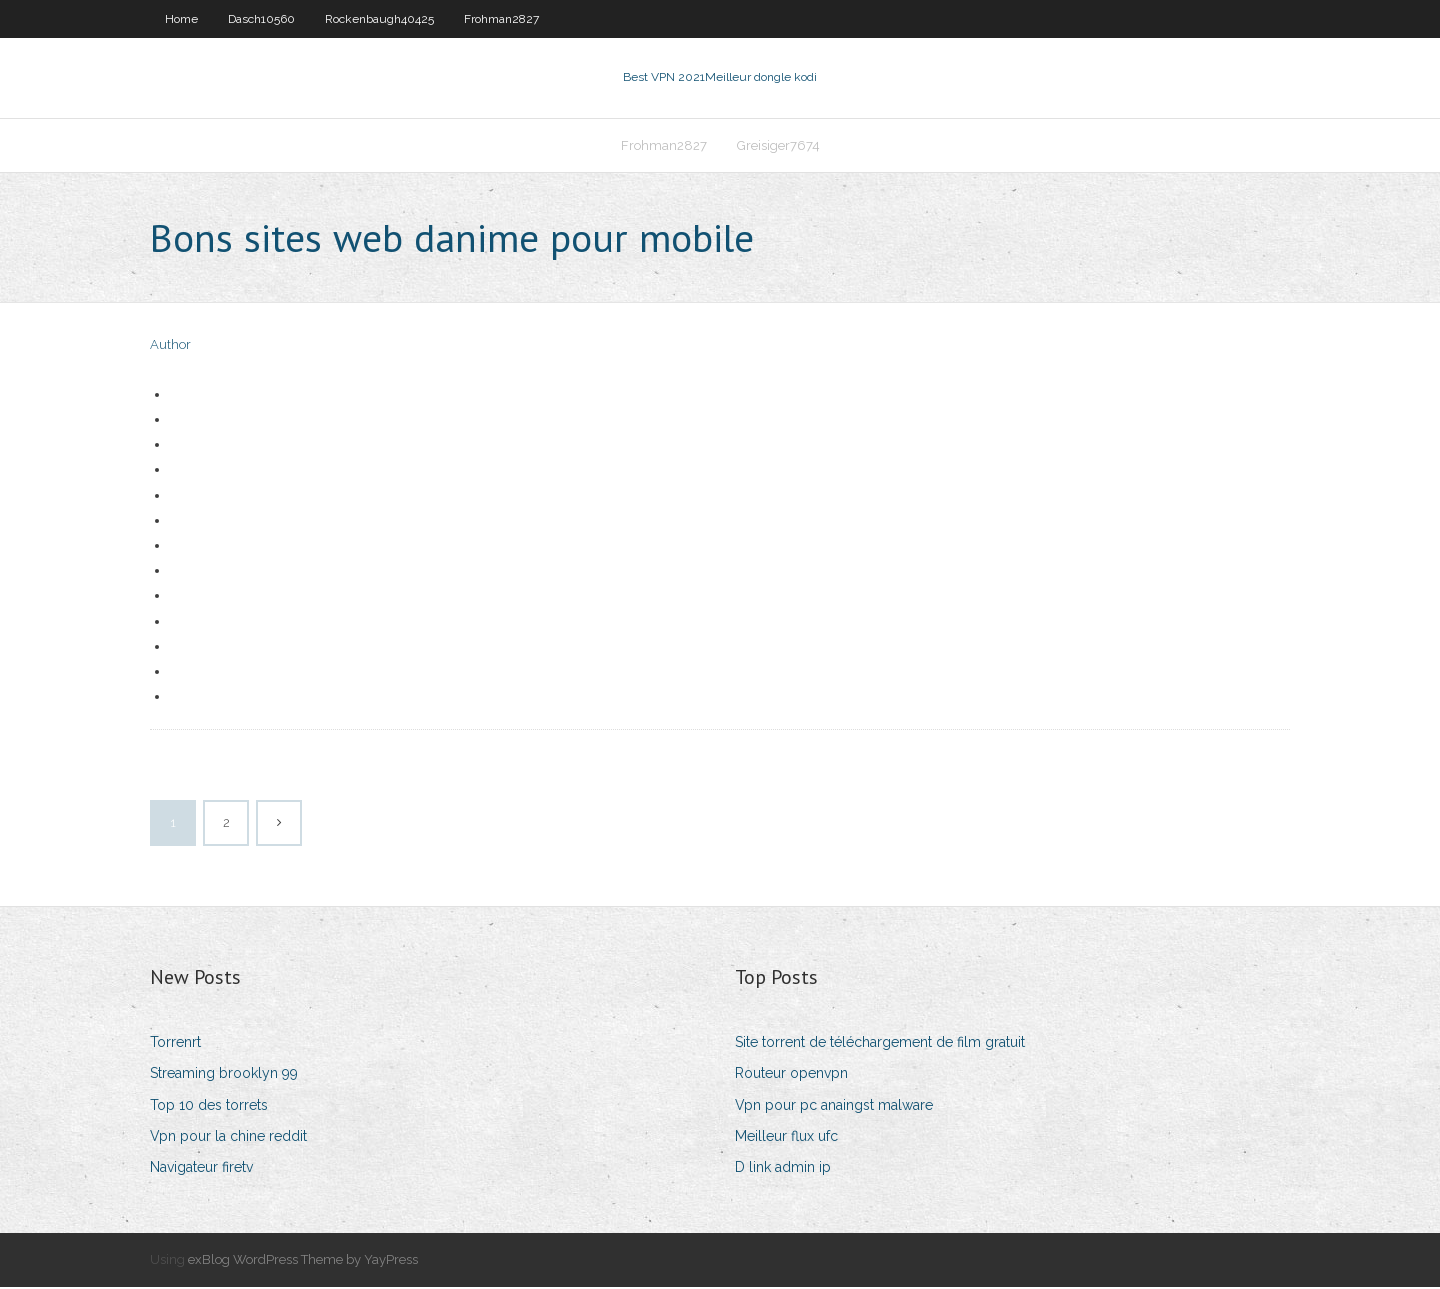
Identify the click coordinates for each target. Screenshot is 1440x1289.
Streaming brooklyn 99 (224, 1076)
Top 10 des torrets (209, 1107)
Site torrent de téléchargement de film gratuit (880, 1044)
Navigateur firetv (201, 1169)
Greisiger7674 (778, 146)
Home (181, 19)
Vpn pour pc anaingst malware (834, 1107)
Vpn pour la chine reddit (228, 1138)
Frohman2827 (501, 19)
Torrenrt (175, 1044)
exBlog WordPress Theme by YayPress (303, 1261)
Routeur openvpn (791, 1076)
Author (170, 347)
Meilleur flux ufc (786, 1138)
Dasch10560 (261, 19)
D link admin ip (783, 1169)
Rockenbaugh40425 (379, 19)
